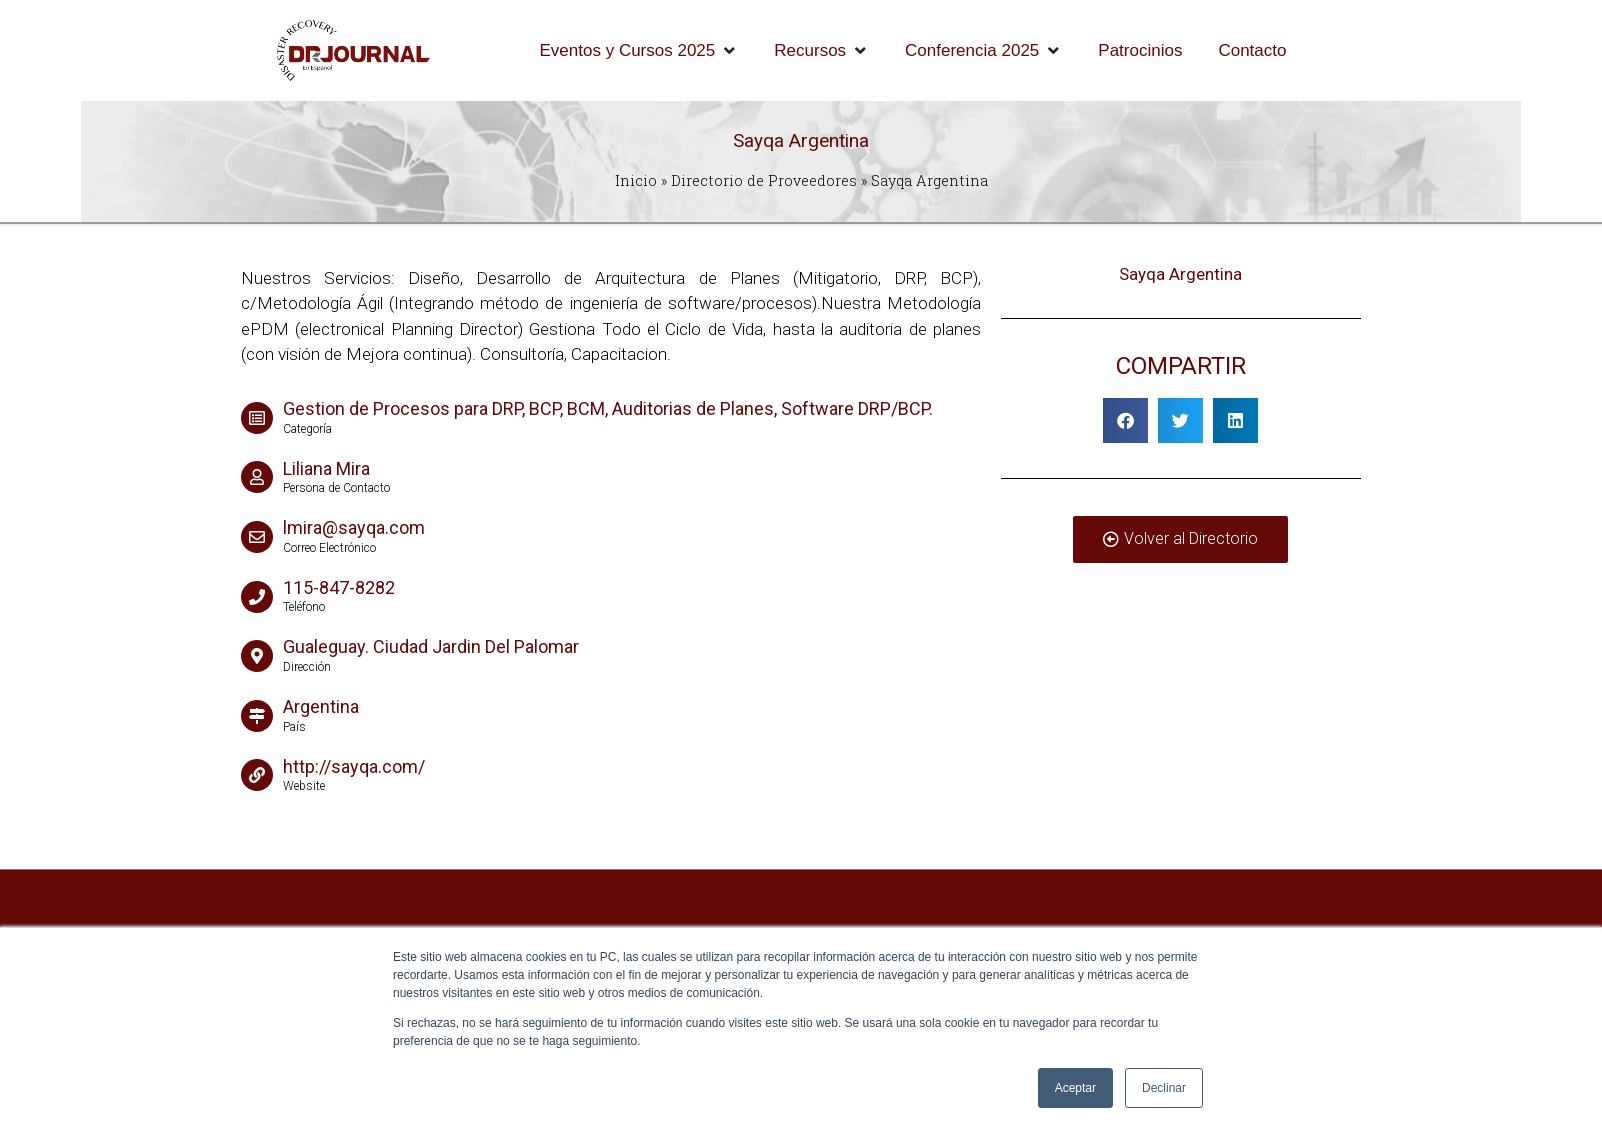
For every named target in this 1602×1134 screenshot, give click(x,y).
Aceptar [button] (1075, 1088)
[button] (1125, 420)
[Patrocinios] (1140, 51)
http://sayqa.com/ (354, 766)
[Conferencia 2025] (983, 51)
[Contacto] (1252, 51)
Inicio (636, 180)
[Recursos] (821, 51)
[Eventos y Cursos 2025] (639, 51)
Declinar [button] (1164, 1088)
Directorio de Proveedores (764, 180)
